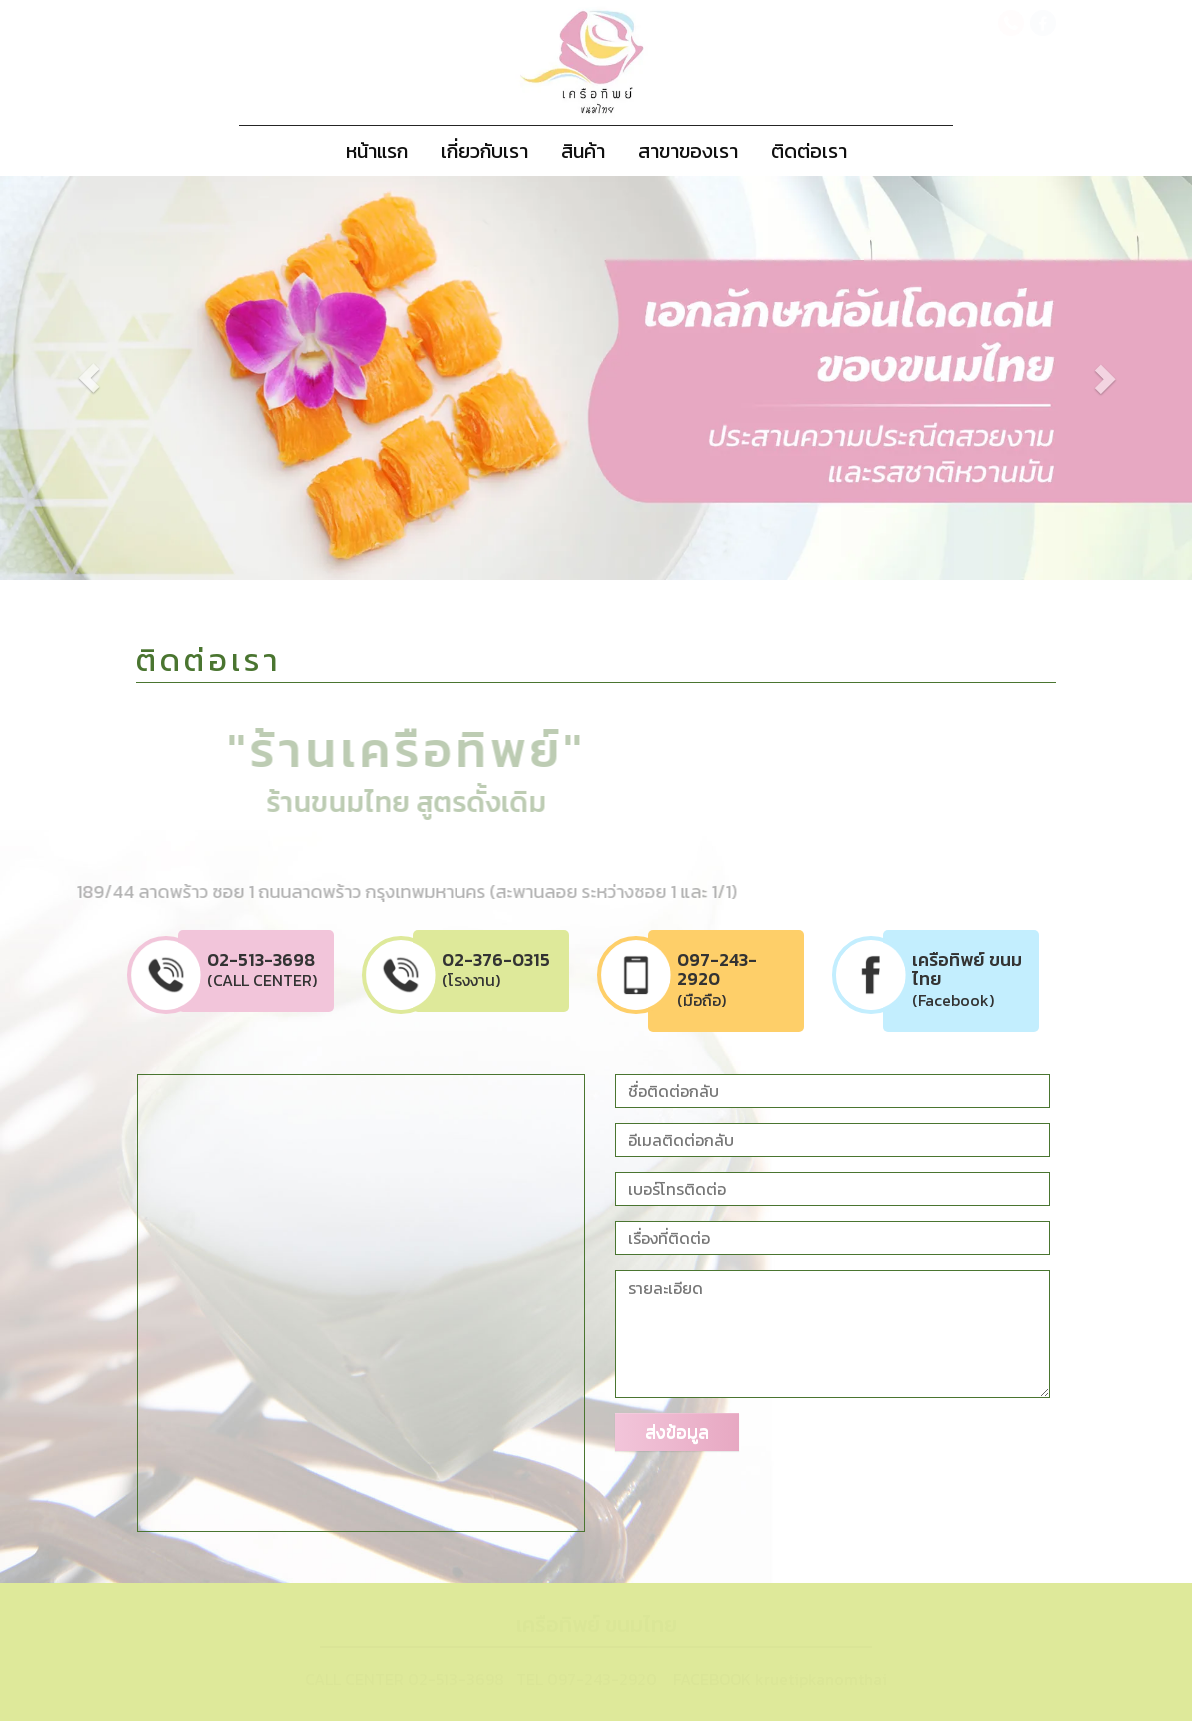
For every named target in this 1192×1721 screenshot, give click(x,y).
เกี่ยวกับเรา (484, 151)
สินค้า (583, 151)
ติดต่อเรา (809, 151)
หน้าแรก (377, 151)
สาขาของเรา (688, 151)
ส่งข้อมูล (677, 1431)
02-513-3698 (456, 1679)
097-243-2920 (602, 1679)
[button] (825, 378)
